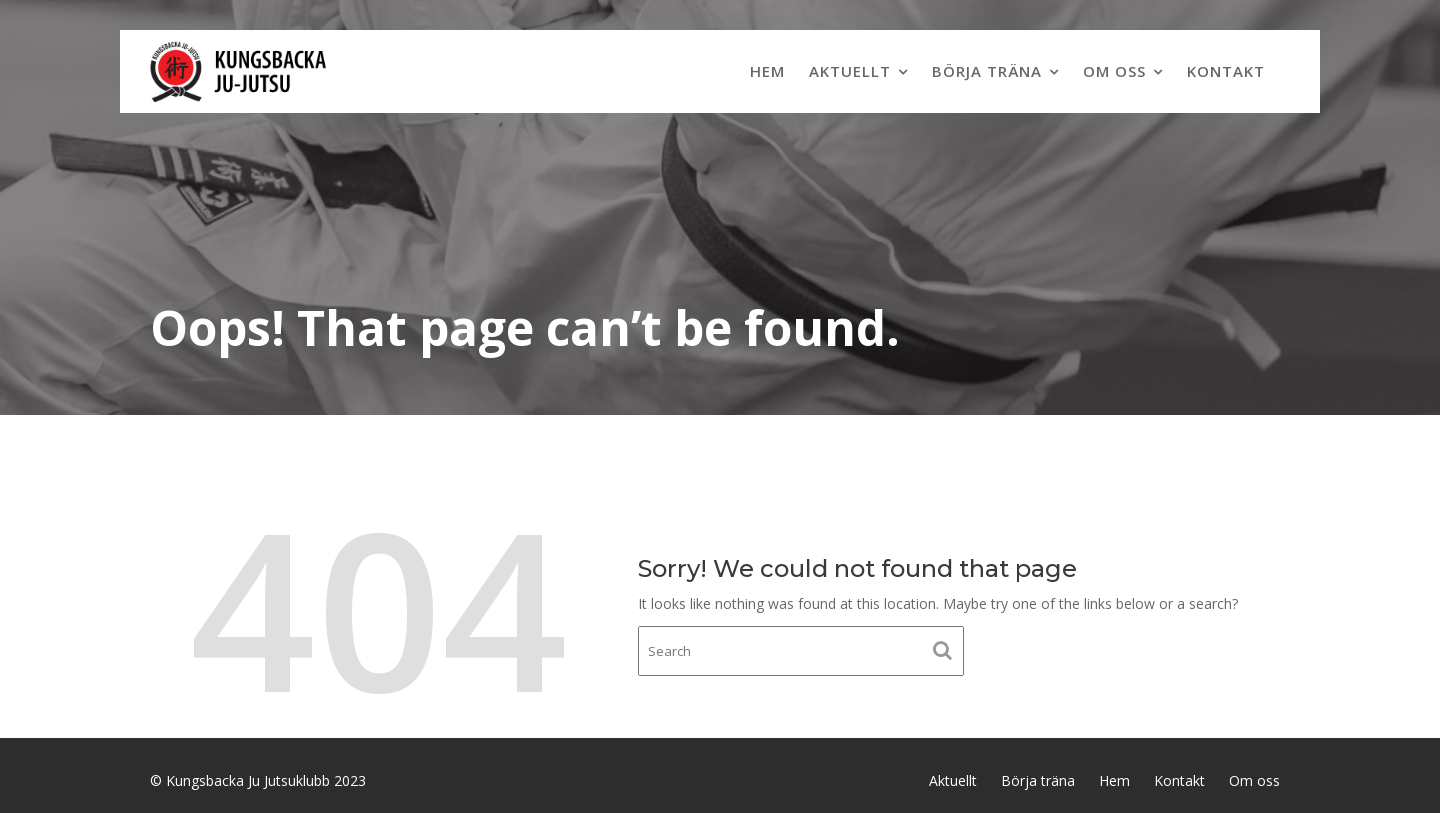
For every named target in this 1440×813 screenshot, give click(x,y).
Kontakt (1226, 71)
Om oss (1114, 71)
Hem (767, 71)
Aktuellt (850, 71)
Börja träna (987, 71)
